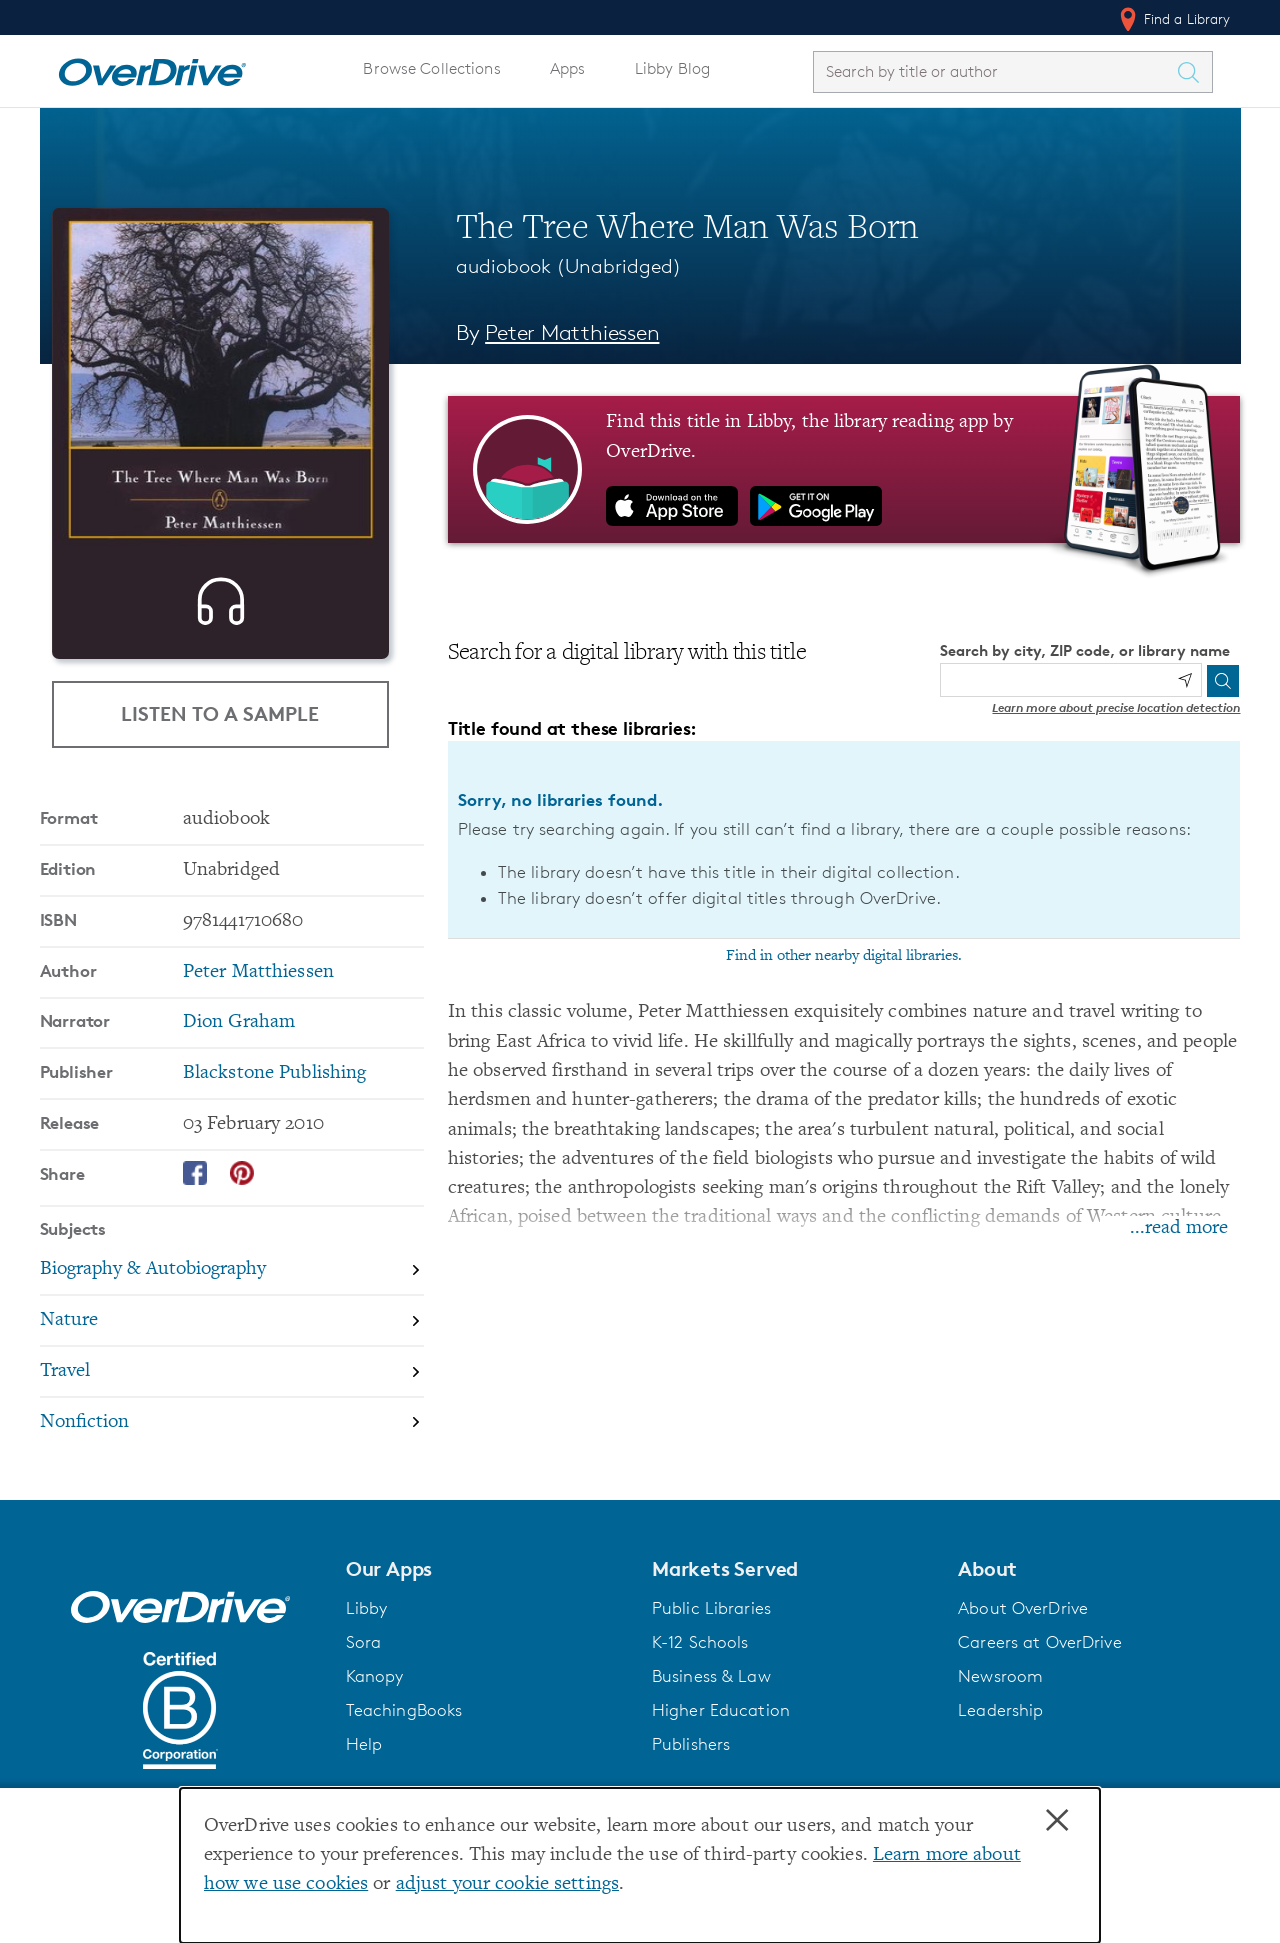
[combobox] (995, 71)
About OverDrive (1023, 1619)
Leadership (1000, 1721)
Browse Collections (431, 68)
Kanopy (375, 1687)
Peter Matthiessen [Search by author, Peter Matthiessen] (572, 332)
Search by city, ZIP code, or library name (1085, 650)
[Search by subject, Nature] (232, 1332)
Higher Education (721, 1721)
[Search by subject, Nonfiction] (232, 1433)
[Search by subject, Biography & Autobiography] (232, 1282)
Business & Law (711, 1687)
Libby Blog (672, 68)
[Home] (152, 68)
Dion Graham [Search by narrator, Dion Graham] (239, 1033)
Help (364, 1755)
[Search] (1223, 681)
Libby (367, 1619)
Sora (364, 1653)
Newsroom (1000, 1687)
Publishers (691, 1755)
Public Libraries (711, 1619)
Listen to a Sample (220, 713)
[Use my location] (1185, 680)
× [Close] (1057, 1821)
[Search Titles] (1194, 72)
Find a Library (1173, 19)
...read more (1179, 1228)
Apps (568, 68)
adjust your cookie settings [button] (507, 1884)
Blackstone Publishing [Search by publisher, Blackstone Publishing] (275, 1084)
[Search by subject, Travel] (232, 1383)
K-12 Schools (700, 1653)
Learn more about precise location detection (1116, 707)
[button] (487, 1580)
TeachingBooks (404, 1721)
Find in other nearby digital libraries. (844, 956)
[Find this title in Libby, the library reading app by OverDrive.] (844, 469)
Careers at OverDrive (1039, 1653)
